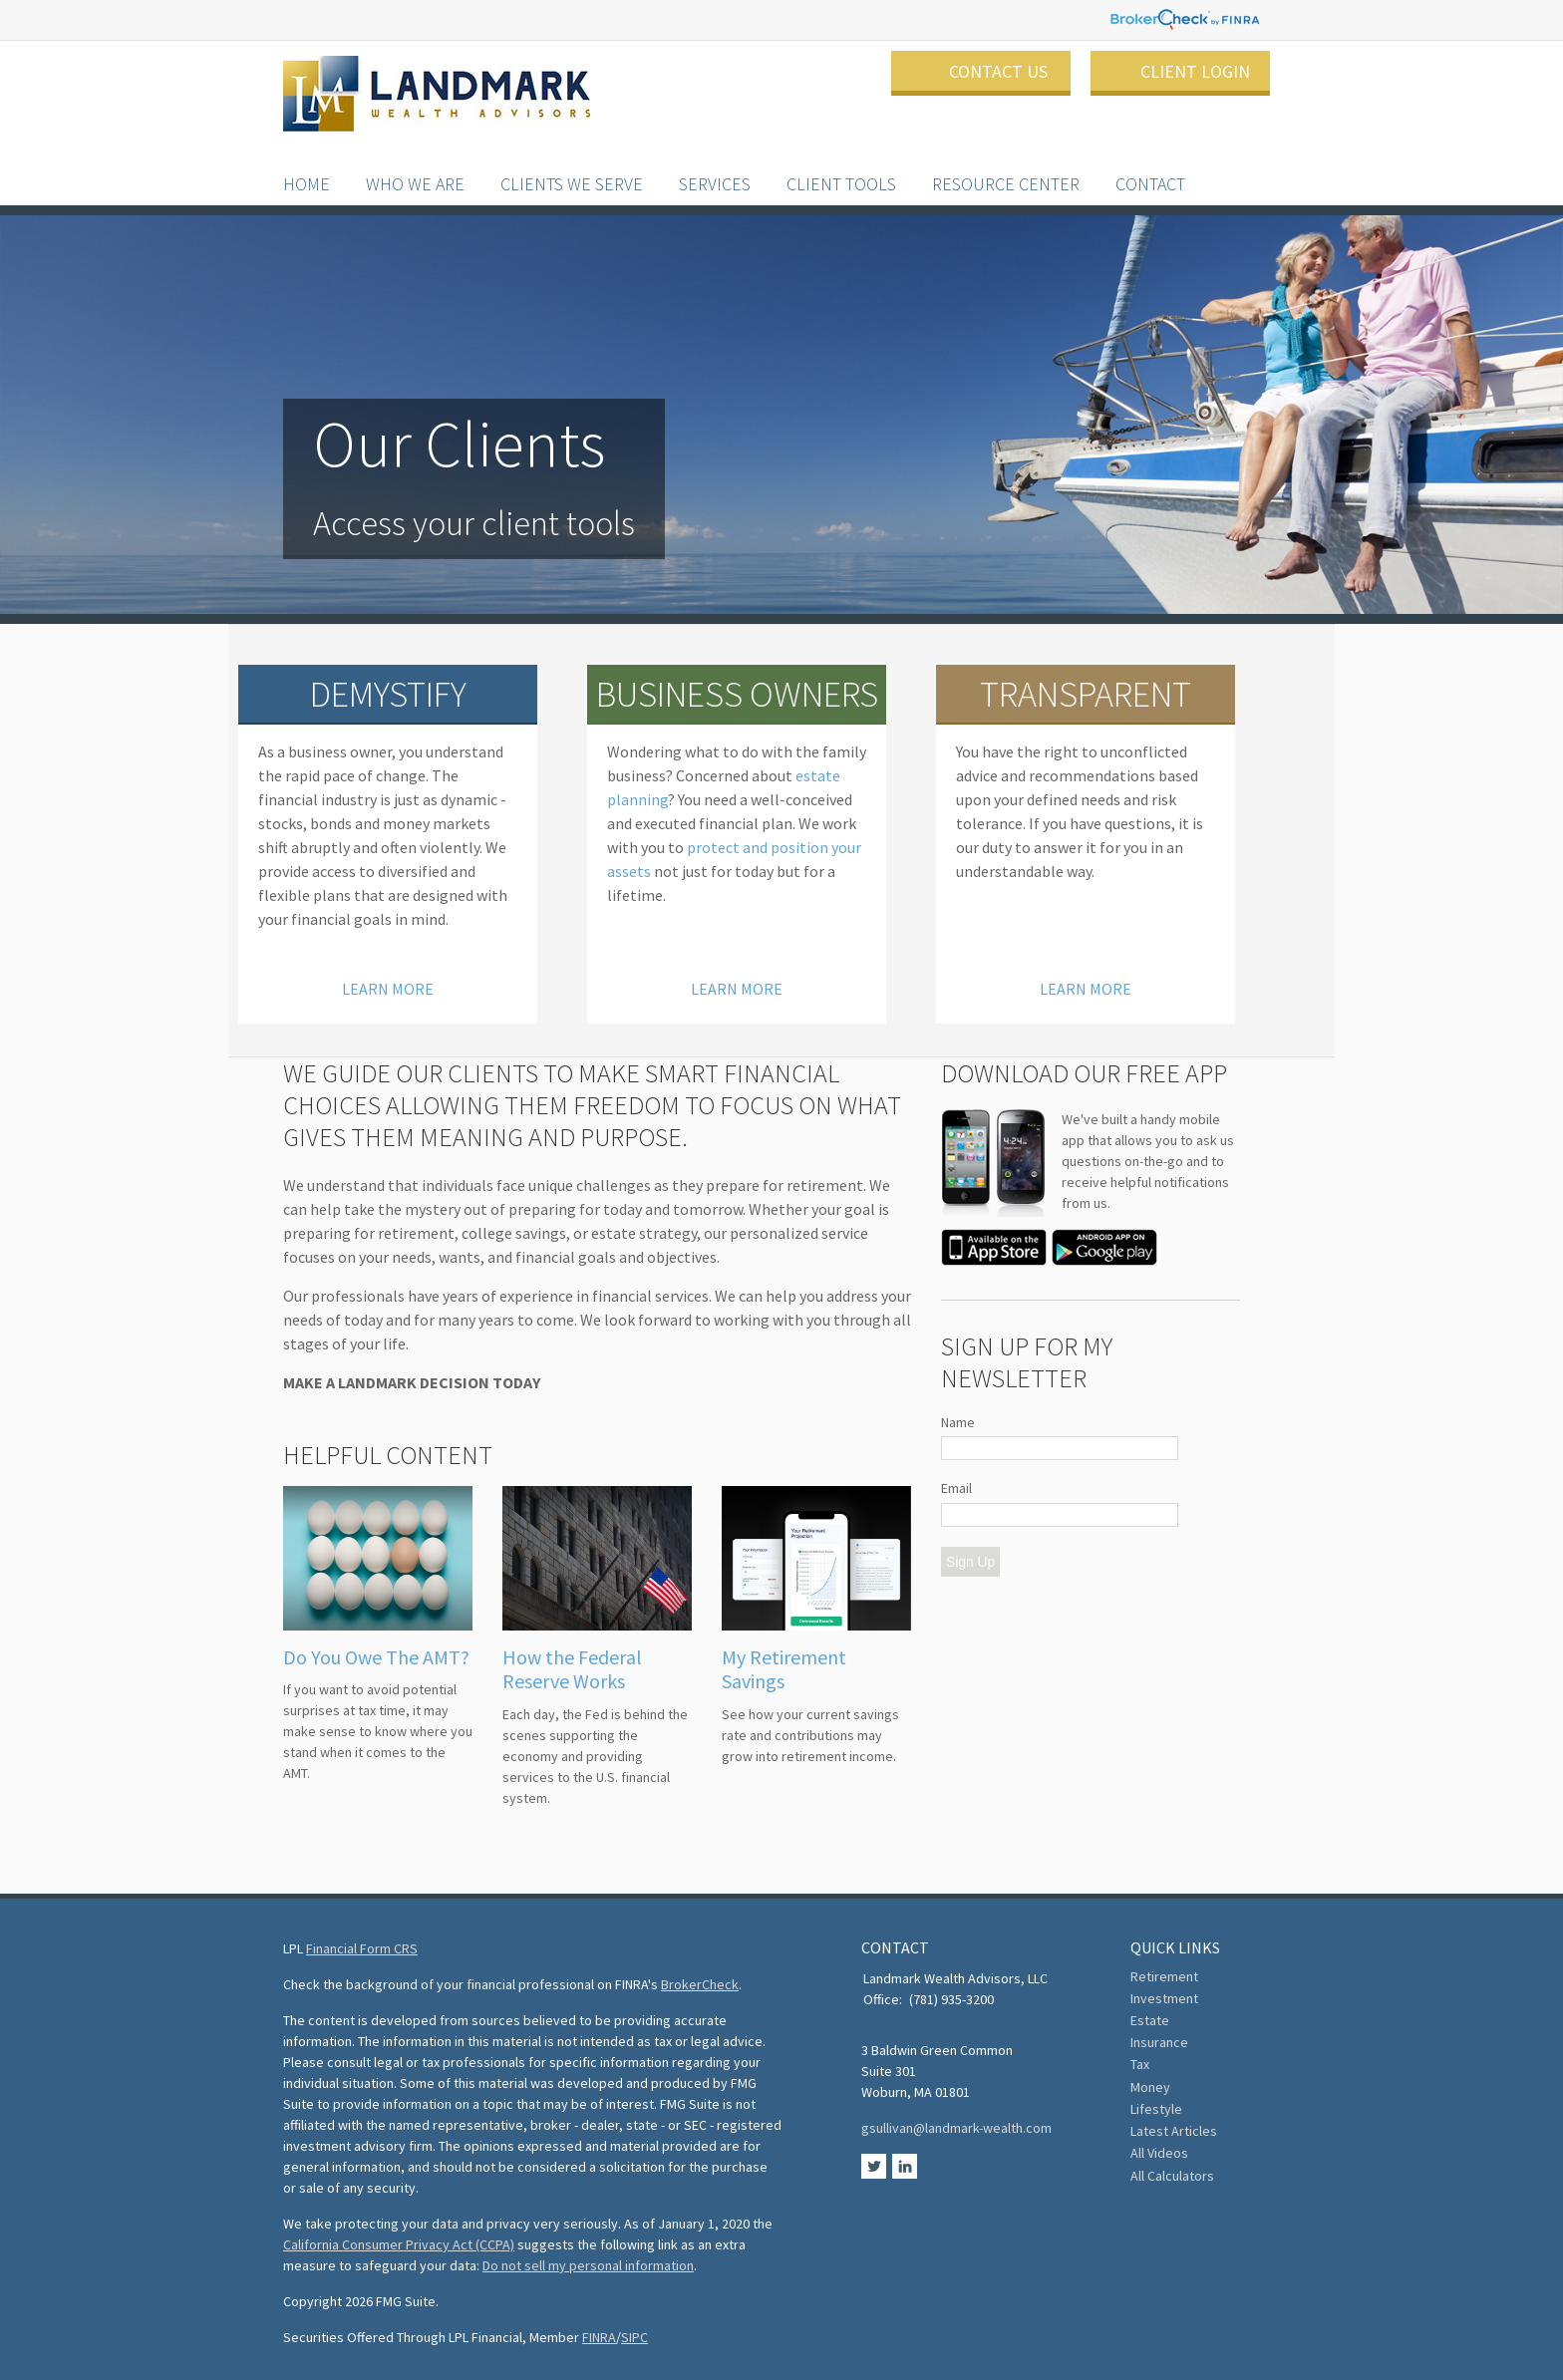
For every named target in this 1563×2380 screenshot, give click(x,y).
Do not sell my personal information (588, 2265)
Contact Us (998, 71)
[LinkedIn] (904, 2174)
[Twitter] (875, 2174)
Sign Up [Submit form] (970, 1562)
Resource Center (1006, 163)
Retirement (1164, 1976)
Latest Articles (1173, 2131)
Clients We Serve (571, 163)
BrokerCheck (700, 1984)
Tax (1139, 2064)
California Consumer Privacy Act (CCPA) (398, 2244)
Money (1150, 2087)
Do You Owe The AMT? (376, 1656)
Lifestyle (1156, 2109)
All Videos (1159, 2153)
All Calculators (1172, 2176)
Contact (1150, 163)
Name (958, 1422)
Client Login (1195, 71)
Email (956, 1488)
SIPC (634, 2337)
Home (306, 163)
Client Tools (841, 163)
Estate (1149, 2020)
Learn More (388, 986)
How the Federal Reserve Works (572, 1669)
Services (715, 163)
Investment (1164, 1998)
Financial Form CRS (362, 1948)
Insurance (1159, 2042)
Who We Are (415, 163)
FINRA (599, 2337)
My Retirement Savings (784, 1669)
